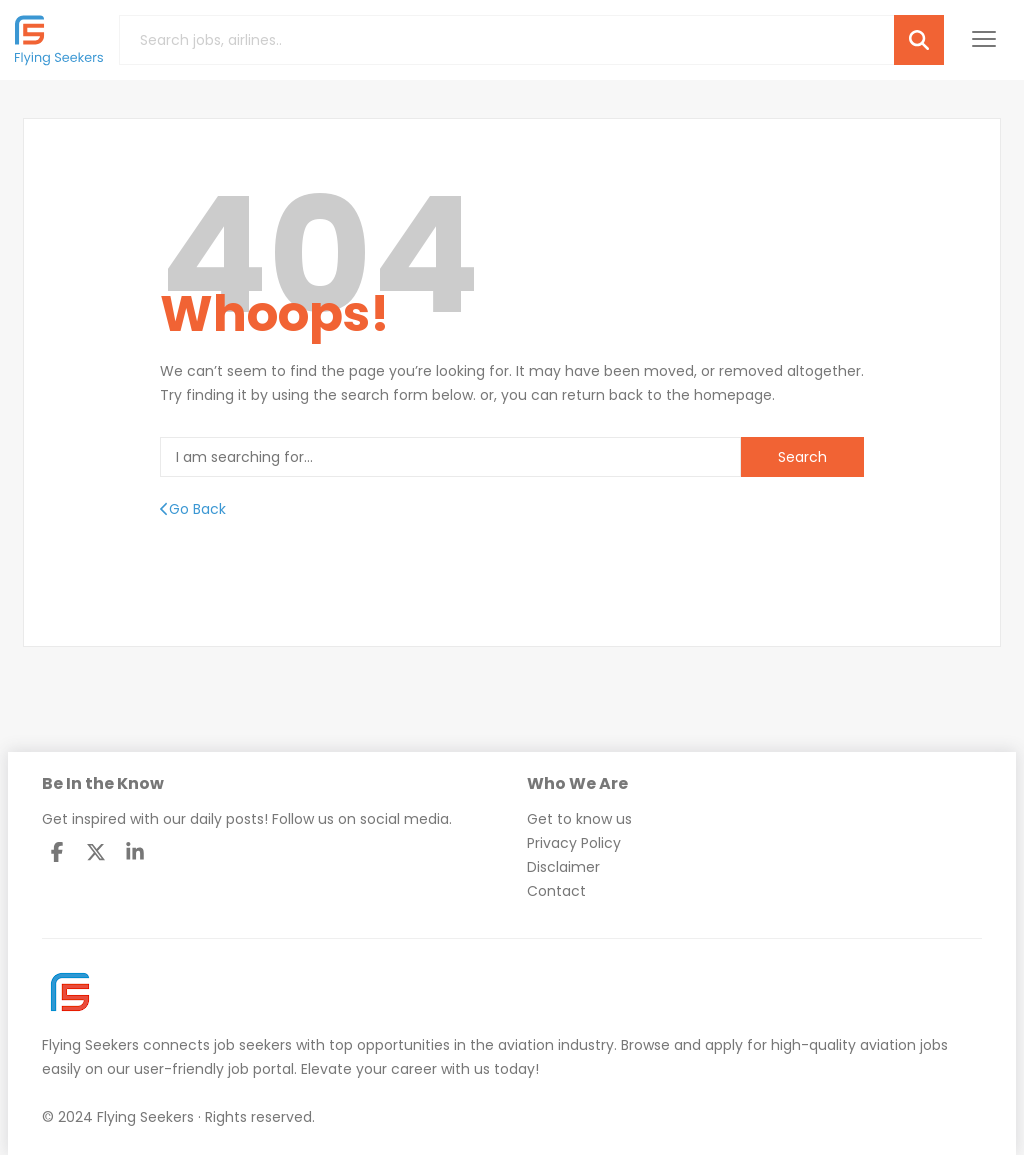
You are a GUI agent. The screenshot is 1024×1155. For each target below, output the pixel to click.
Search (802, 457)
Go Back (193, 509)
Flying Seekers (90, 1045)
